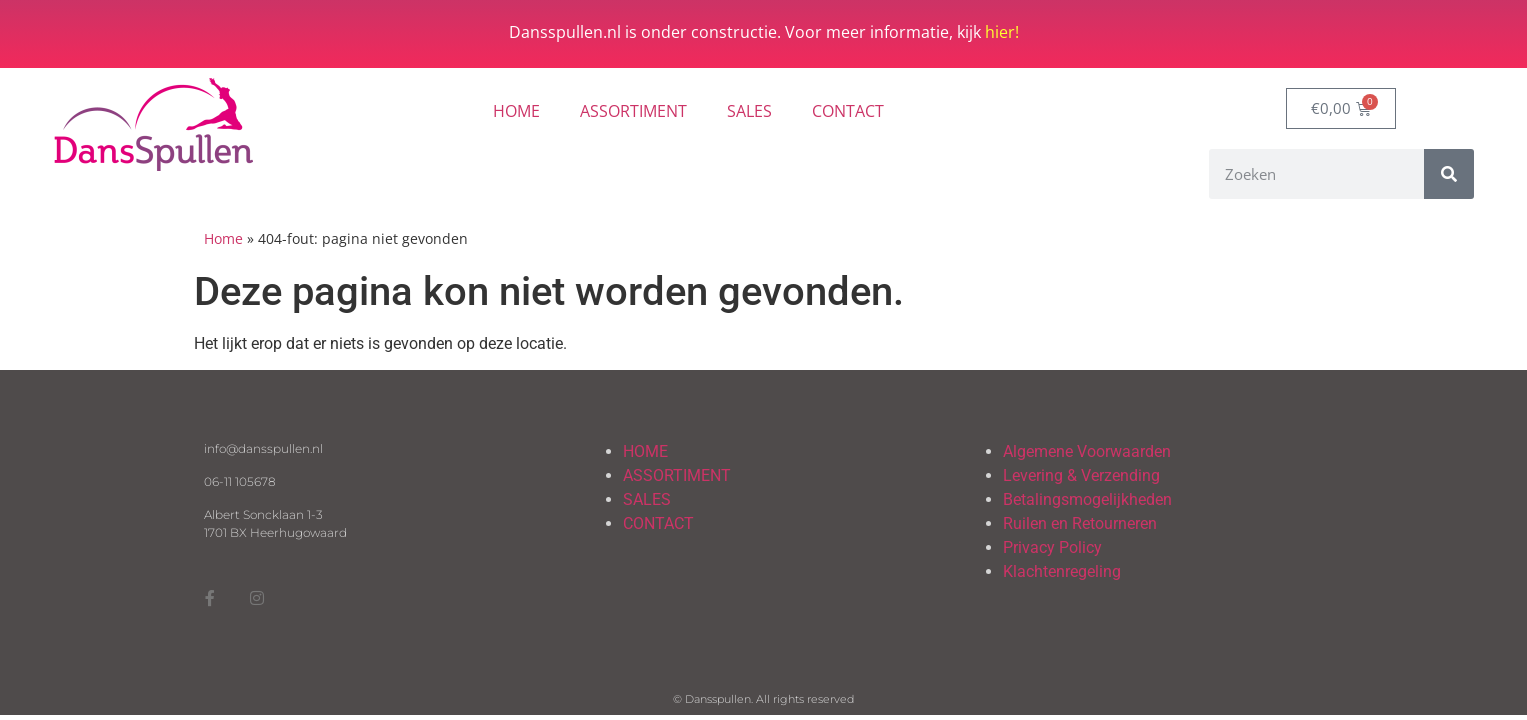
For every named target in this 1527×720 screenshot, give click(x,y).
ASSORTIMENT (633, 111)
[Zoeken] (1449, 174)
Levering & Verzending (1081, 475)
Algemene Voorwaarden (1087, 451)
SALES (749, 111)
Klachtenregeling (1062, 571)
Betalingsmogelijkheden (1087, 499)
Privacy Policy (1052, 547)
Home (223, 238)
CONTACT (848, 111)
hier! (1002, 32)
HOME (516, 111)
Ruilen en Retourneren (1080, 523)
